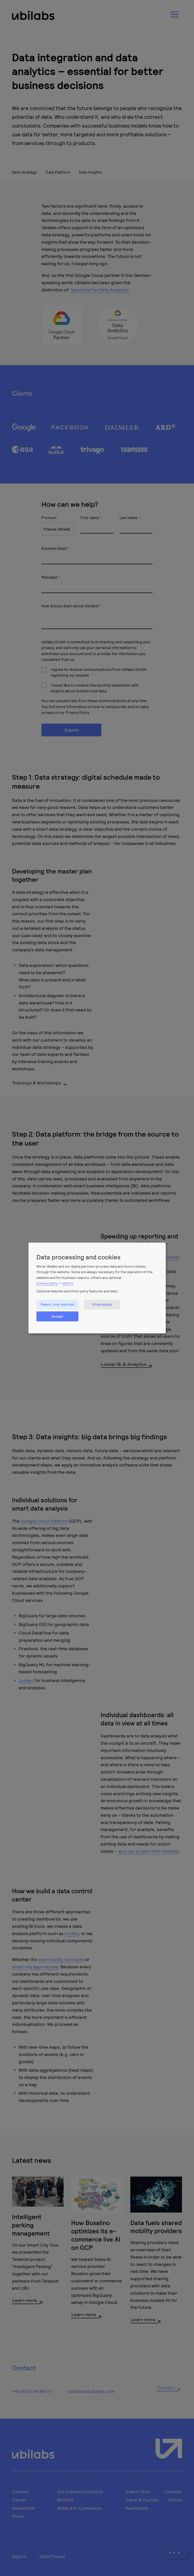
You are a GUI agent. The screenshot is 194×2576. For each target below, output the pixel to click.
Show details (102, 1304)
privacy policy (47, 1283)
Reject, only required (57, 1304)
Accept (57, 1316)
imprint (68, 1283)
